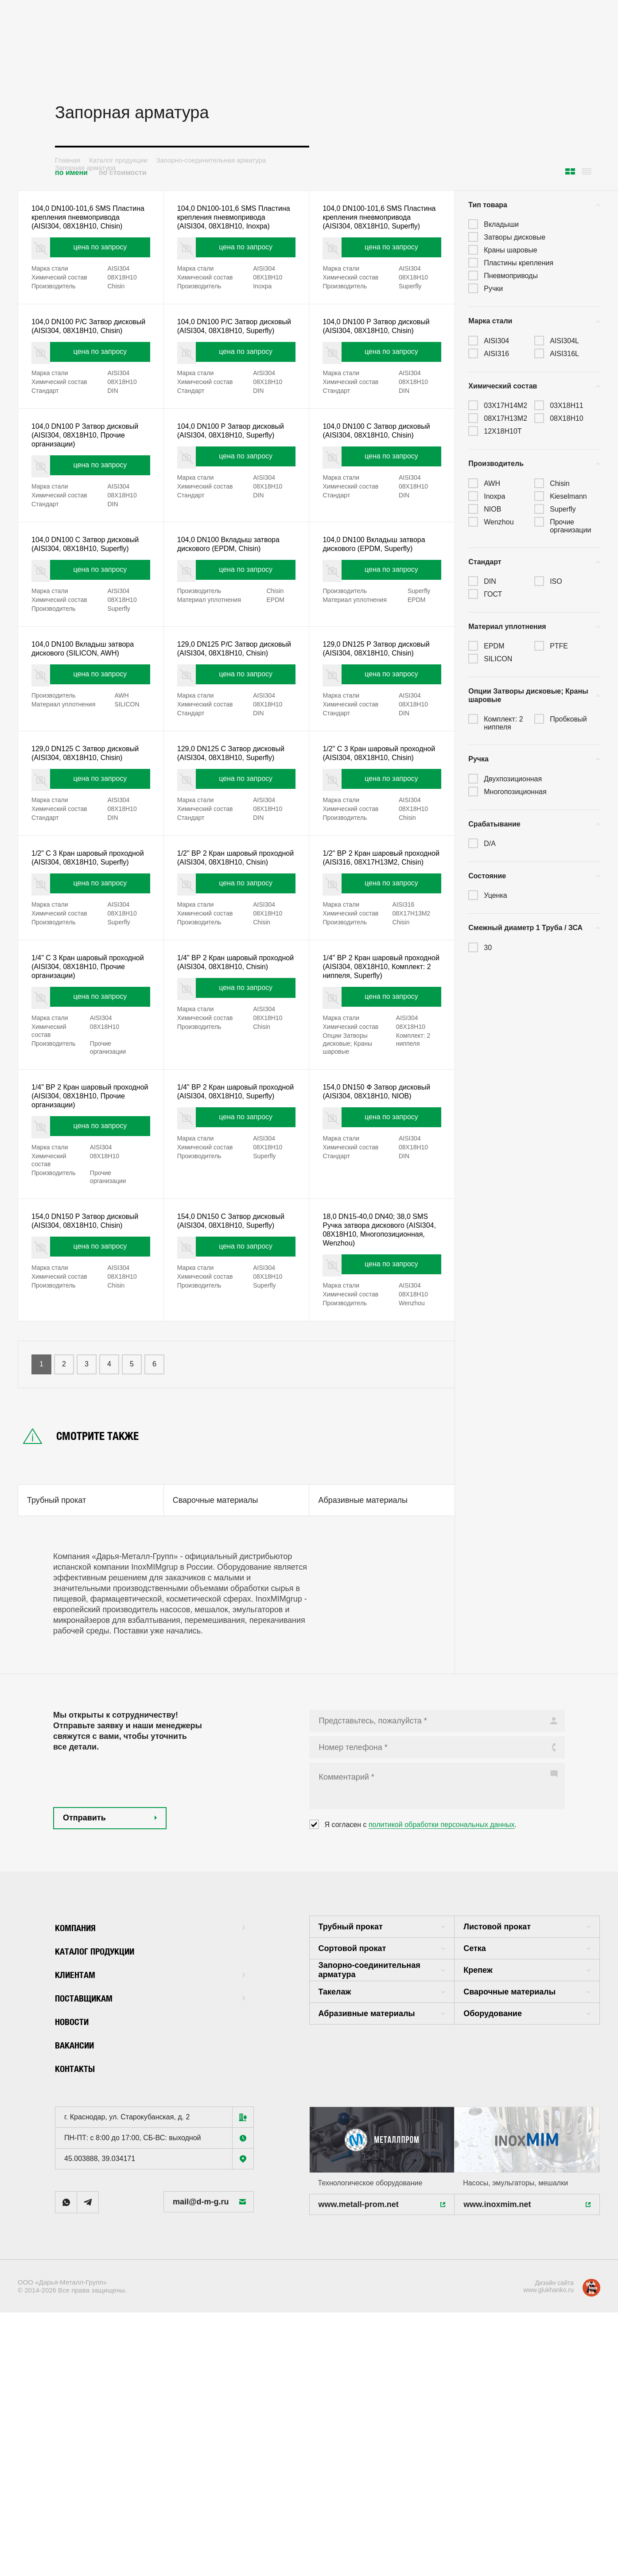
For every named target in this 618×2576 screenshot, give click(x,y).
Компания (150, 2120)
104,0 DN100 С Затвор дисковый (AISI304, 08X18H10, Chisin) (379, 481)
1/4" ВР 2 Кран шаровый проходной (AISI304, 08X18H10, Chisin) (235, 1108)
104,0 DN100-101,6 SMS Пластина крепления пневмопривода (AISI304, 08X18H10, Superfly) (369, 225)
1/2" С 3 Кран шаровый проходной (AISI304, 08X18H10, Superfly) (89, 983)
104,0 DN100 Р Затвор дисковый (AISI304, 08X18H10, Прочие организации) (87, 481)
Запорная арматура (85, 167)
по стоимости (123, 172)
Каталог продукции (118, 160)
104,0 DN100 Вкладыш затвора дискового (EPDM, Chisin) (234, 601)
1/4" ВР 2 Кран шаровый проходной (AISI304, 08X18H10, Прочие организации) (89, 1249)
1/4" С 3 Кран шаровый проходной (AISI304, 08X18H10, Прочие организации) (89, 1108)
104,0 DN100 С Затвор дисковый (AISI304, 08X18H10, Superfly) (87, 607)
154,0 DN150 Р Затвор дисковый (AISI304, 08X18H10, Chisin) (87, 1391)
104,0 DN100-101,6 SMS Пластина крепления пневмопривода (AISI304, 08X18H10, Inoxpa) (224, 225)
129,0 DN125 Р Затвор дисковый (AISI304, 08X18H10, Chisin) (379, 732)
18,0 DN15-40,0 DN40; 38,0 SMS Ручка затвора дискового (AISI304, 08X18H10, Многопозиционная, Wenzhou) (382, 1396)
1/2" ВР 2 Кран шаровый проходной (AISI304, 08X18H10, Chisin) (235, 983)
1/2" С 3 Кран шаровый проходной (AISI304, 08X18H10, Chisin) (381, 857)
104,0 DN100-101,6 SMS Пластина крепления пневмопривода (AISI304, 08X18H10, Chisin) (78, 225)
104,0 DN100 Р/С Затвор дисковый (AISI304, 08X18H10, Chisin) (87, 356)
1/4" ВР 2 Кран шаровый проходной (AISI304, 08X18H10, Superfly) (235, 1249)
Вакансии (79, 2237)
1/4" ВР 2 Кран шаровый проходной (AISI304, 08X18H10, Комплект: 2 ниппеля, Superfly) (381, 1108)
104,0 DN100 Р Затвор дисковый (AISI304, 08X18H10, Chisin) (379, 356)
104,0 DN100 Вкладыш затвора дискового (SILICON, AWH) (89, 727)
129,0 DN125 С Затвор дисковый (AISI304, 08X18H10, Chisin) (87, 857)
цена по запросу (102, 266)
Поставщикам (150, 2190)
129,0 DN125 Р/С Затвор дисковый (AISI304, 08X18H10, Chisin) (233, 732)
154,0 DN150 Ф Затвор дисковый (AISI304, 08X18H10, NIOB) (379, 1249)
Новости (76, 2214)
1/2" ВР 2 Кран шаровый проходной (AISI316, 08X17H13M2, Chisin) (367, 983)
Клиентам (150, 2167)
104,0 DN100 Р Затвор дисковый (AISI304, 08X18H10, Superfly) (233, 481)
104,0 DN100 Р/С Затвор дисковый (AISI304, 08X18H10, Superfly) (233, 356)
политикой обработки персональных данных (442, 2017)
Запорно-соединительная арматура (211, 160)
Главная (67, 160)
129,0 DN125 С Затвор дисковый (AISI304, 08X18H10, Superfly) (233, 857)
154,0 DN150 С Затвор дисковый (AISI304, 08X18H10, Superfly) (233, 1391)
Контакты (79, 2261)
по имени (71, 172)
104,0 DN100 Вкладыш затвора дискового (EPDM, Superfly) (380, 601)
